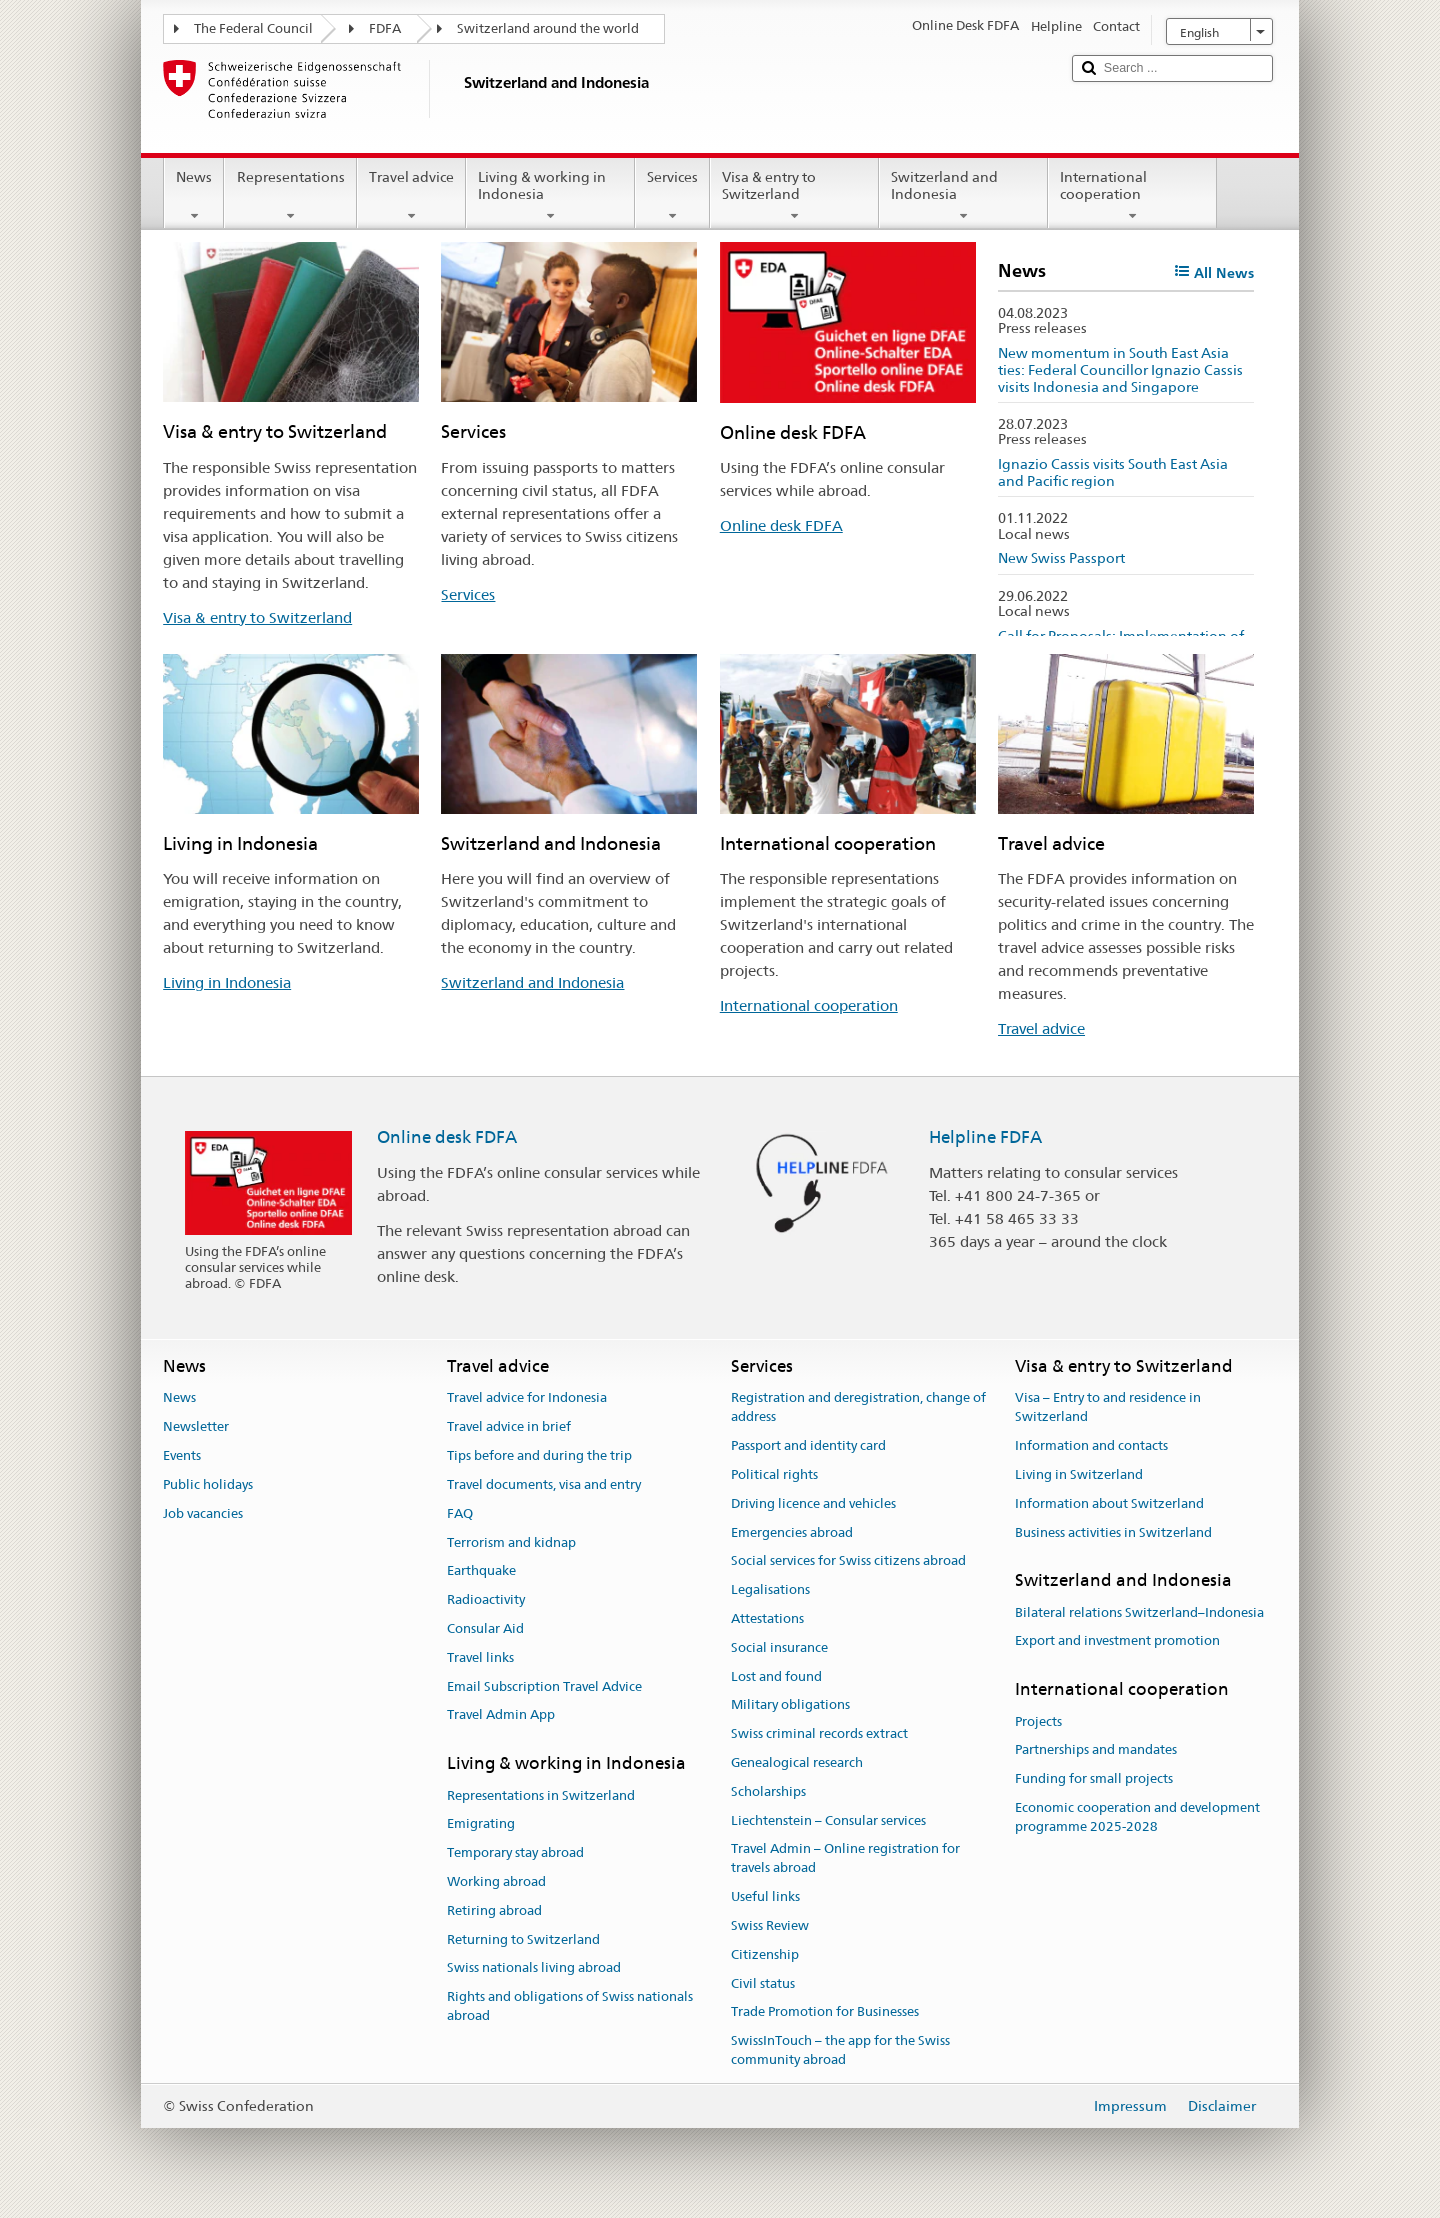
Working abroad (496, 1881)
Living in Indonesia (227, 982)
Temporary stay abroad (515, 1852)
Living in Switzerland (1079, 1474)
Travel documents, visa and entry (544, 1484)
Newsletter (196, 1427)
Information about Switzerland (1109, 1503)
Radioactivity (486, 1599)
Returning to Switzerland (523, 1939)
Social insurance (779, 1647)
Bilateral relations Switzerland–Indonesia (1139, 1612)
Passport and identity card (808, 1445)
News (194, 196)
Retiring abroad (494, 1910)
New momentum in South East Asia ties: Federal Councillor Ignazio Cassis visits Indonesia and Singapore (1120, 369)
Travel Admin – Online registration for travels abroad (845, 1859)
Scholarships (768, 1791)
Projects (1038, 1721)
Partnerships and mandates (1096, 1750)
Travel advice (411, 196)
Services (672, 196)
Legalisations (770, 1589)
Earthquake (481, 1571)
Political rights (774, 1474)
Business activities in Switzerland (1113, 1532)
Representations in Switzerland (541, 1795)
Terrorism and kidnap (511, 1542)
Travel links (480, 1657)
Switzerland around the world (548, 28)
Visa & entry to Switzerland (794, 196)
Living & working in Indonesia (550, 196)
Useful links (765, 1896)
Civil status (763, 1983)
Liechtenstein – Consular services (828, 1820)
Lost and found (776, 1676)
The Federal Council (253, 28)
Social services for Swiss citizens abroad (848, 1561)
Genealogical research (797, 1762)
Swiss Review (770, 1925)
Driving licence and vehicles (813, 1503)
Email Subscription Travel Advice (544, 1686)
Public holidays (208, 1484)
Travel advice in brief (509, 1427)
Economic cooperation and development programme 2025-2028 (1137, 1817)
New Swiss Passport (1061, 558)
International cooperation (1132, 196)
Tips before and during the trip (539, 1455)
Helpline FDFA (985, 1137)
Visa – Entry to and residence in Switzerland (1108, 1408)
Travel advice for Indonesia (527, 1398)
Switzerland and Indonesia (963, 196)
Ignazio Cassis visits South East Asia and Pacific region (1113, 472)
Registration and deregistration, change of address (858, 1408)
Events (182, 1455)
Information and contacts (1091, 1445)
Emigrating (481, 1824)
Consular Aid (485, 1628)
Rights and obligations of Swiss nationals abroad (570, 2006)
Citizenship (765, 1954)
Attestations (767, 1618)
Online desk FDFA (781, 525)
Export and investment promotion (1117, 1641)
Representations (290, 196)
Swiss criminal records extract (819, 1733)
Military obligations (790, 1705)
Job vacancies (203, 1513)
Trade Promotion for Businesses (825, 2012)
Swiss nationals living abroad (534, 1968)
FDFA (385, 28)
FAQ (460, 1513)
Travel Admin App (501, 1715)
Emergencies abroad (792, 1532)
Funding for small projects (1094, 1778)
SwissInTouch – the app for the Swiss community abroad (840, 2050)
